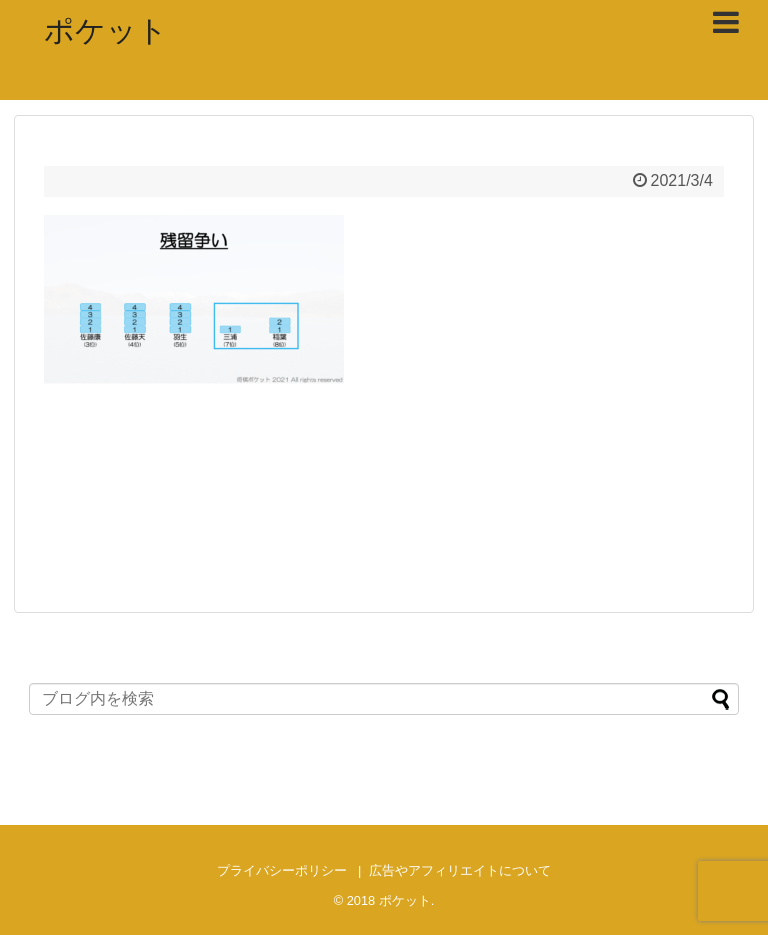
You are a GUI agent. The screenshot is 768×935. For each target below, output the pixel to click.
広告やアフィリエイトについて (460, 870)
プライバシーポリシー (282, 870)
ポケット (106, 30)
